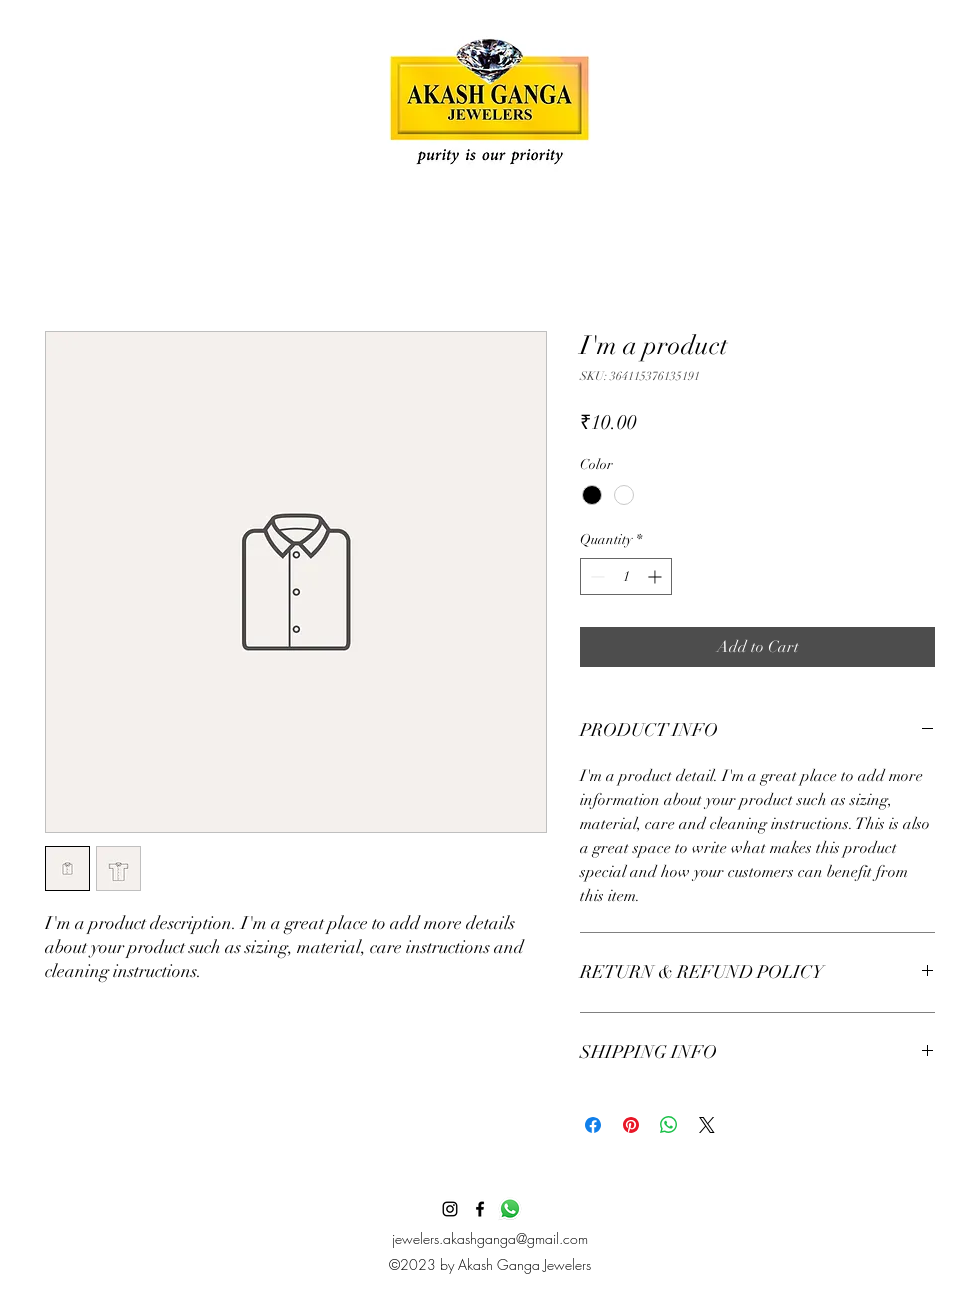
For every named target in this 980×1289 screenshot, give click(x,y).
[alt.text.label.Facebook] (480, 1209)
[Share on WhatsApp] (669, 1125)
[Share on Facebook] (593, 1125)
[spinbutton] (626, 576)
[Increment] (656, 576)
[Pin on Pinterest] (631, 1125)
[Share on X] (707, 1125)
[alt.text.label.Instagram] (450, 1209)
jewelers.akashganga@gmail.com (490, 1238)
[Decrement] (595, 576)
